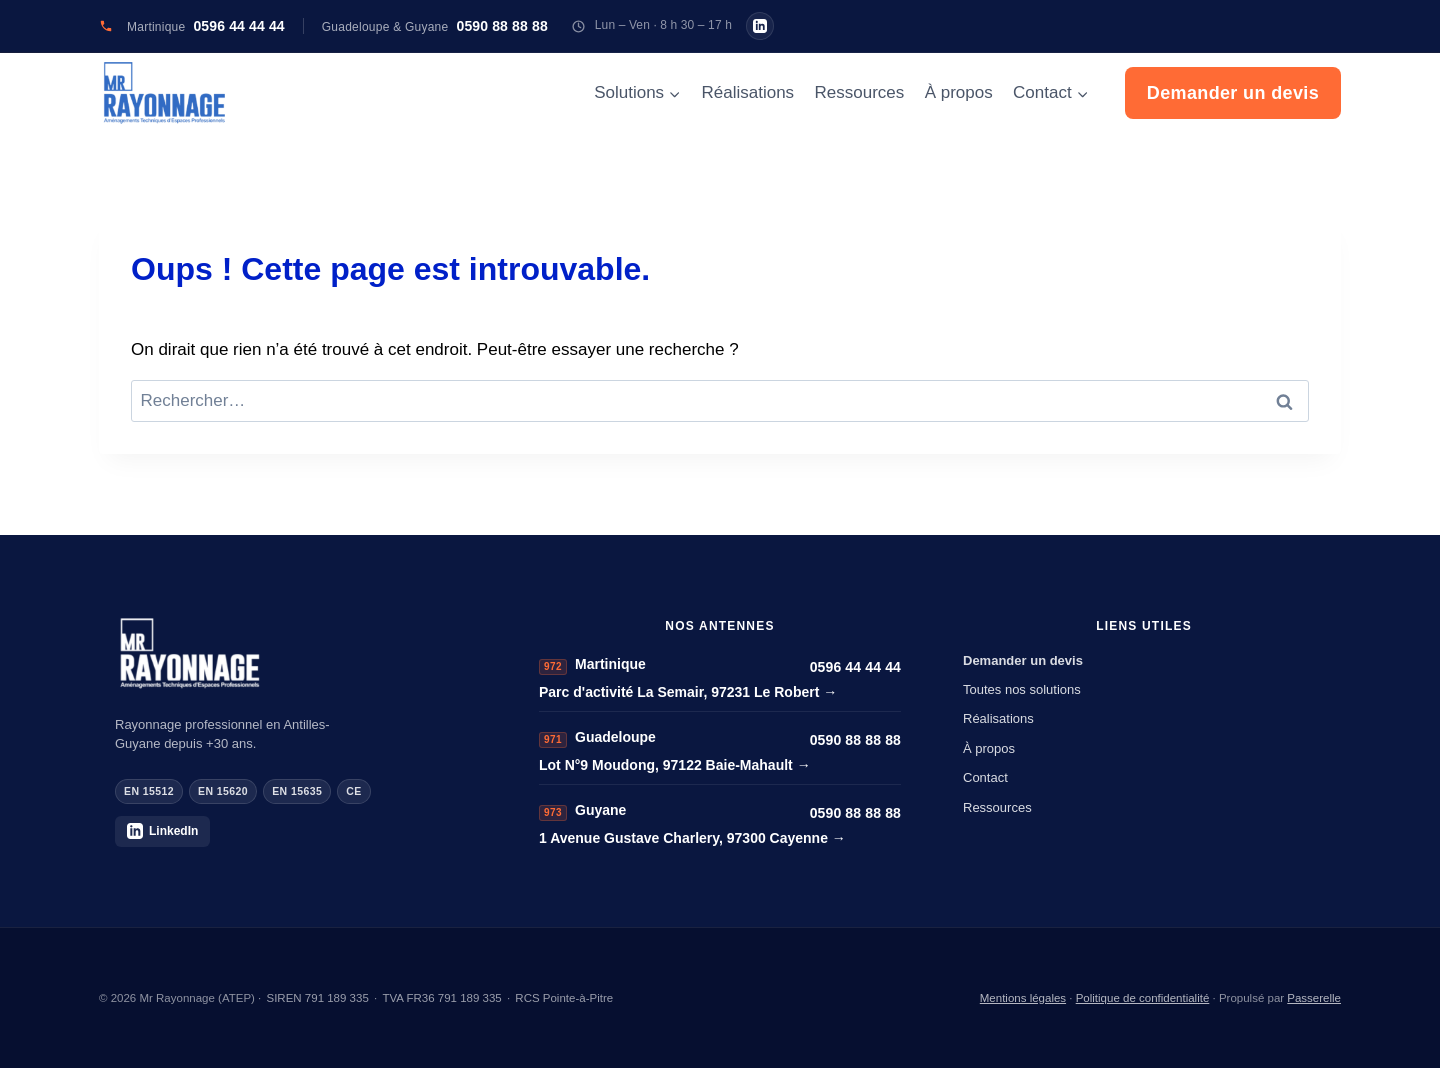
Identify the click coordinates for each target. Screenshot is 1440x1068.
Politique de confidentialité (1143, 998)
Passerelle (1314, 998)
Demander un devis (1233, 93)
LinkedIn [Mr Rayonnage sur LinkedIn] (162, 831)
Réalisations (748, 92)
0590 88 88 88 (855, 740)
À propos (959, 92)
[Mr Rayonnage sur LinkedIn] (760, 26)
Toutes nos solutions (1022, 689)
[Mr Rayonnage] (296, 653)
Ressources (859, 92)
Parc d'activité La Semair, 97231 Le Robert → (688, 692)
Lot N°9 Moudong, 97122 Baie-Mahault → (675, 765)
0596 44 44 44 (855, 667)
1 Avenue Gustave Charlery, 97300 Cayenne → (692, 838)
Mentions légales (1023, 998)
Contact (985, 777)
